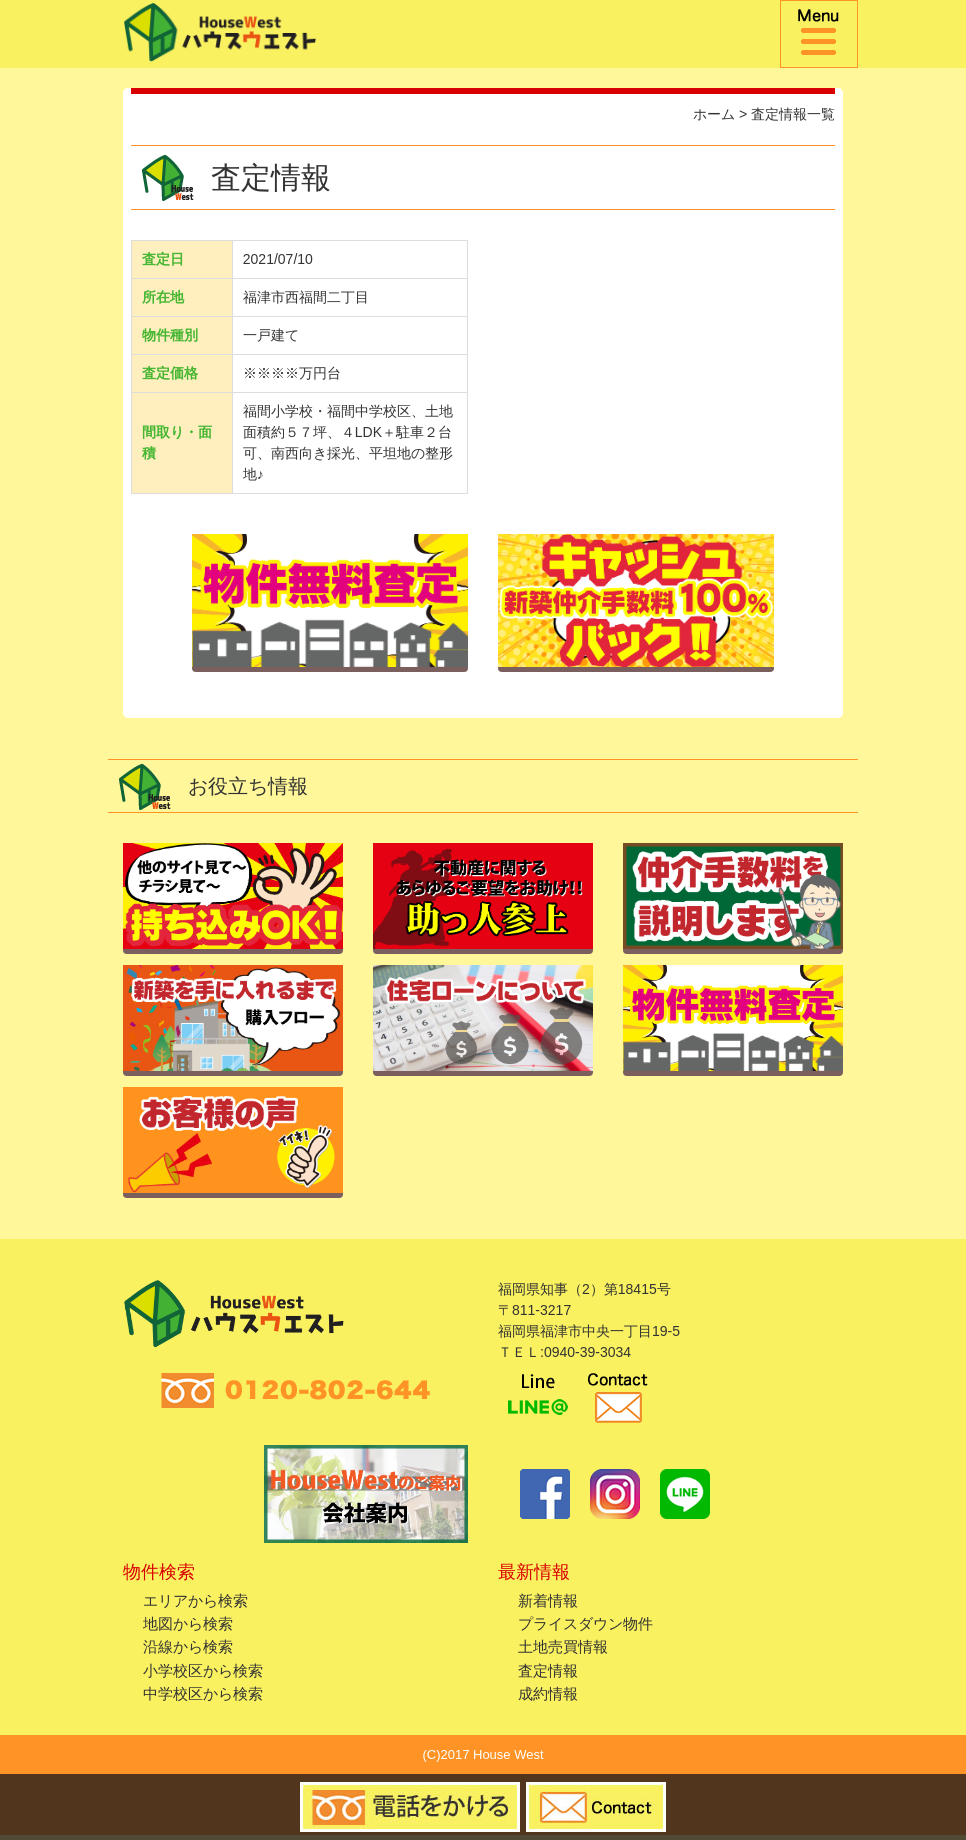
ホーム (714, 114)
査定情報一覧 (793, 114)
